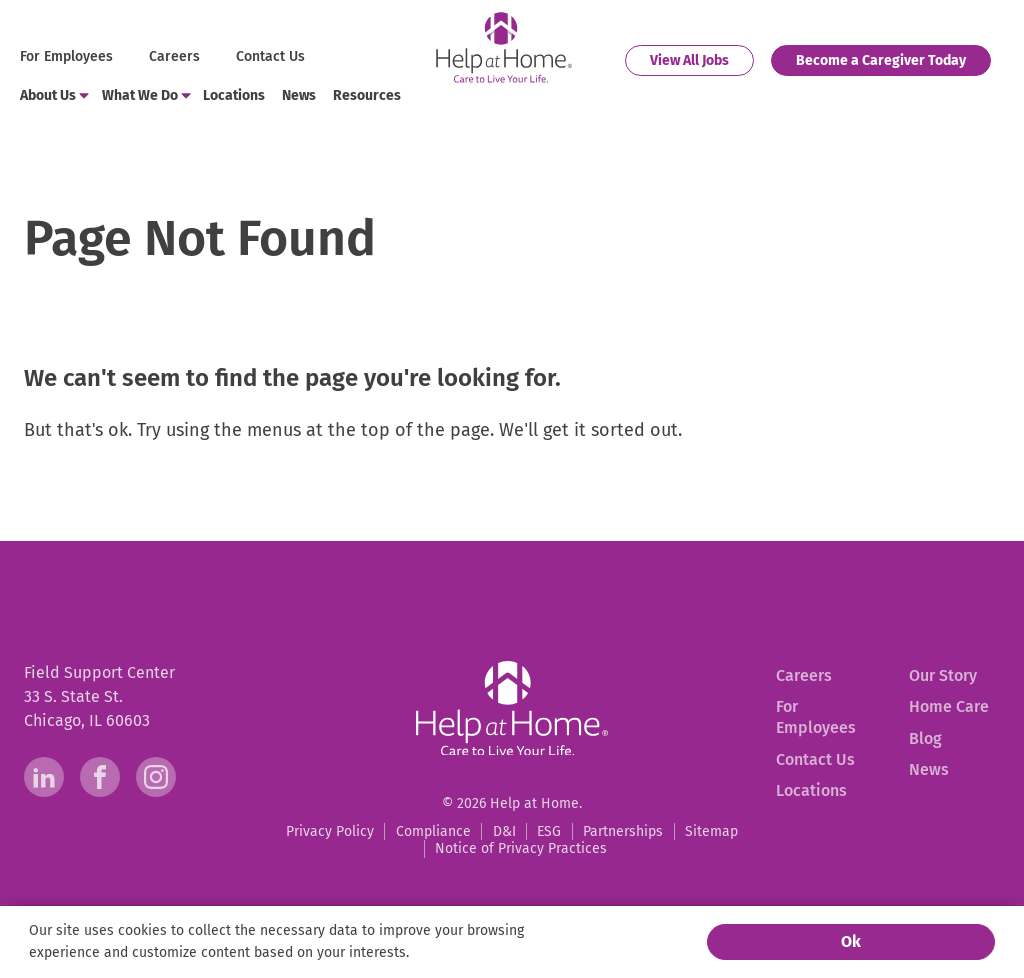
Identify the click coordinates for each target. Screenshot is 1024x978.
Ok (851, 941)
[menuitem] (68, 57)
